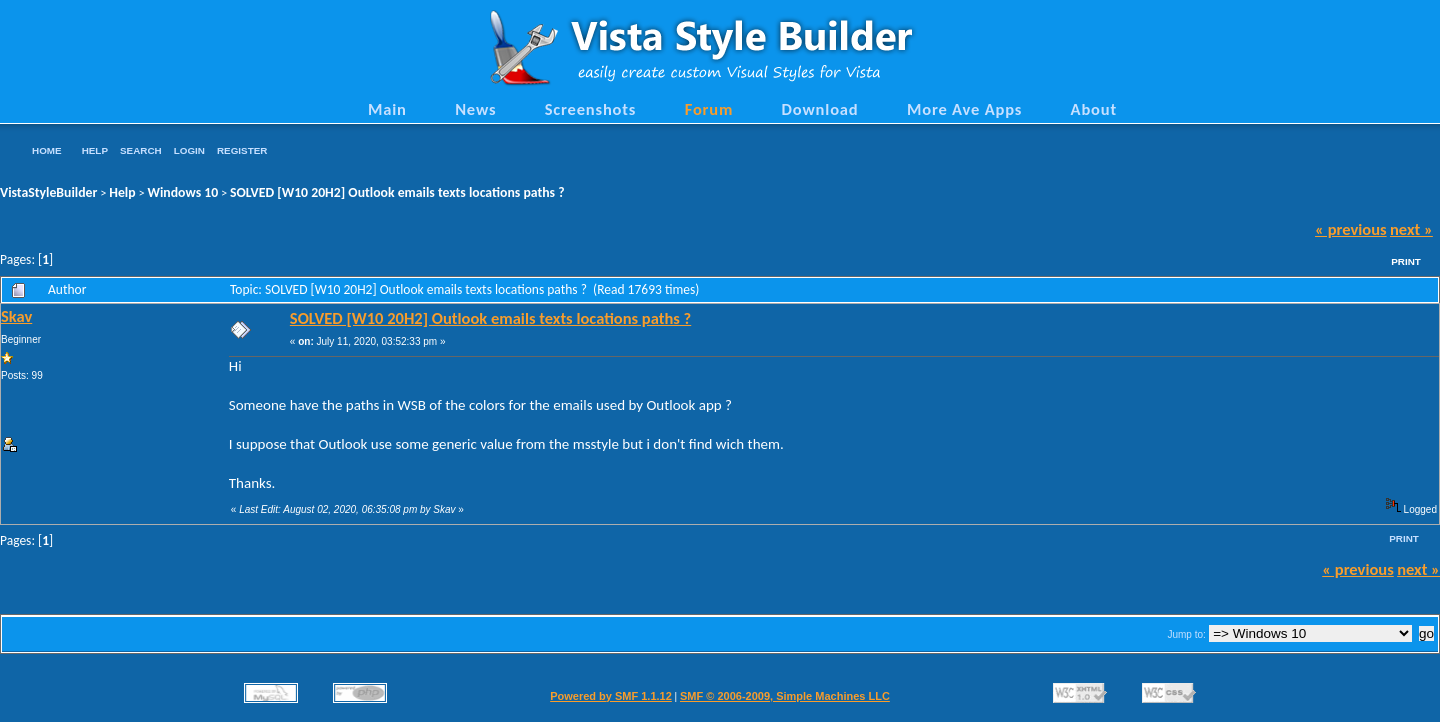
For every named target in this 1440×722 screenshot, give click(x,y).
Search (141, 150)
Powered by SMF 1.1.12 (611, 696)
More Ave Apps (964, 109)
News (475, 109)
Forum (709, 109)
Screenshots (591, 109)
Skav (16, 316)
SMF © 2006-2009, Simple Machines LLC (785, 696)
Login (189, 150)
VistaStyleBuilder (48, 192)
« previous (1351, 229)
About (1094, 109)
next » (1411, 229)
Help (95, 150)
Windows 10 (183, 192)
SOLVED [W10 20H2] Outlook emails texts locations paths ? (397, 192)
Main (387, 109)
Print (1406, 261)
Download (820, 109)
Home (47, 150)
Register (242, 150)
